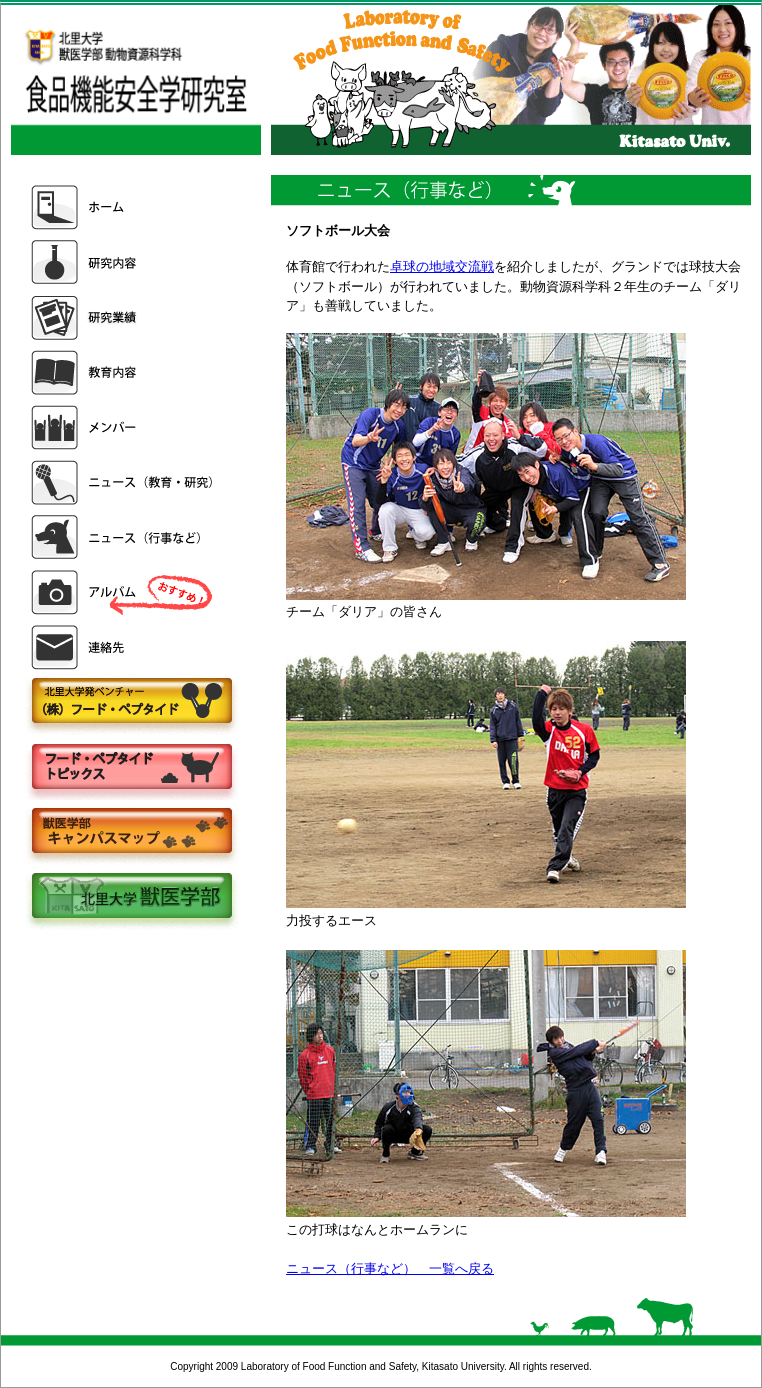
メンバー (124, 427)
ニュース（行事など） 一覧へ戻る (390, 1268)
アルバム (124, 592)
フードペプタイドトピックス (131, 767)
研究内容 (124, 262)
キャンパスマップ (131, 832)
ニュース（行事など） (124, 537)
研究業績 (124, 317)
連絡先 (124, 647)
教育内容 (124, 372)
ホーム (124, 207)
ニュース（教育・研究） (124, 482)
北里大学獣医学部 (131, 897)
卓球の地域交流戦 (442, 266)
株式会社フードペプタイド (131, 702)
